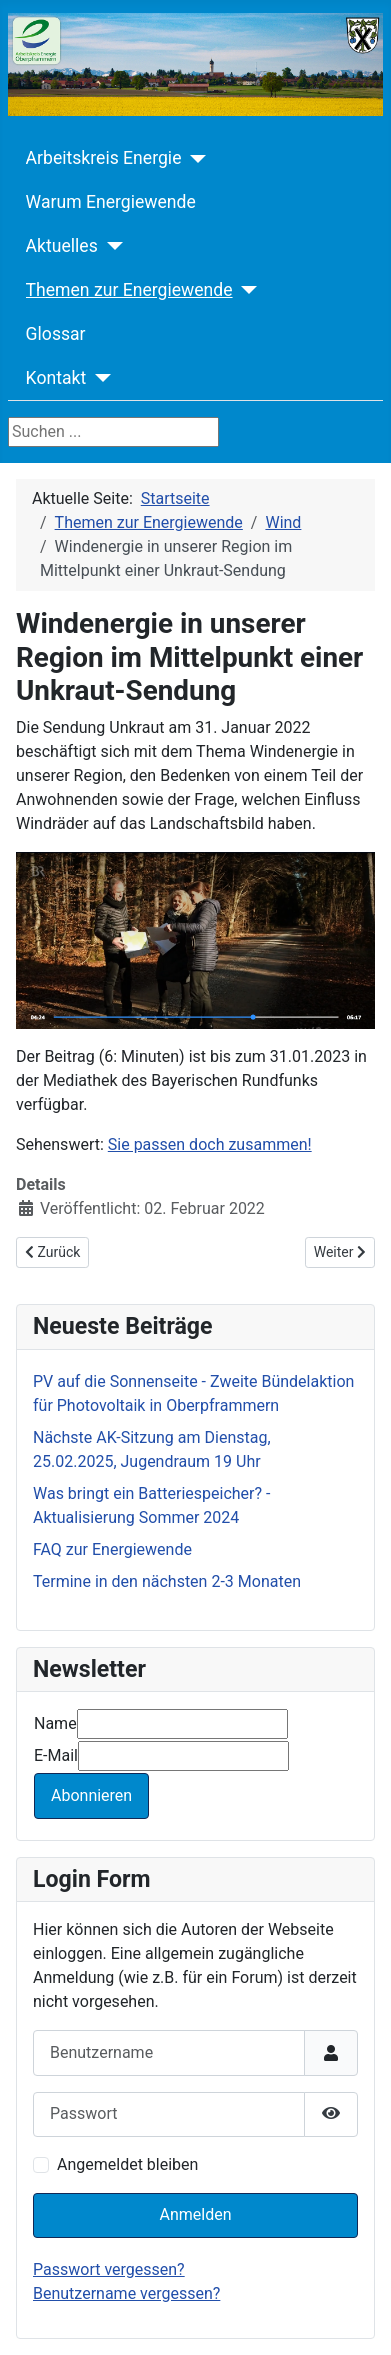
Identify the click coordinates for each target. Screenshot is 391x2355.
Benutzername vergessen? (126, 2293)
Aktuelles (62, 246)
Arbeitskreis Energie (104, 158)
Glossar (56, 334)
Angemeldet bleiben (127, 2164)
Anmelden (195, 2214)
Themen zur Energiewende (129, 290)
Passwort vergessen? (109, 2269)
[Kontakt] (98, 378)
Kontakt (56, 378)
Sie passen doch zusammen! (210, 1144)
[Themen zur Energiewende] (245, 290)
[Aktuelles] (110, 246)
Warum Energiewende (111, 202)
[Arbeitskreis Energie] (193, 159)
